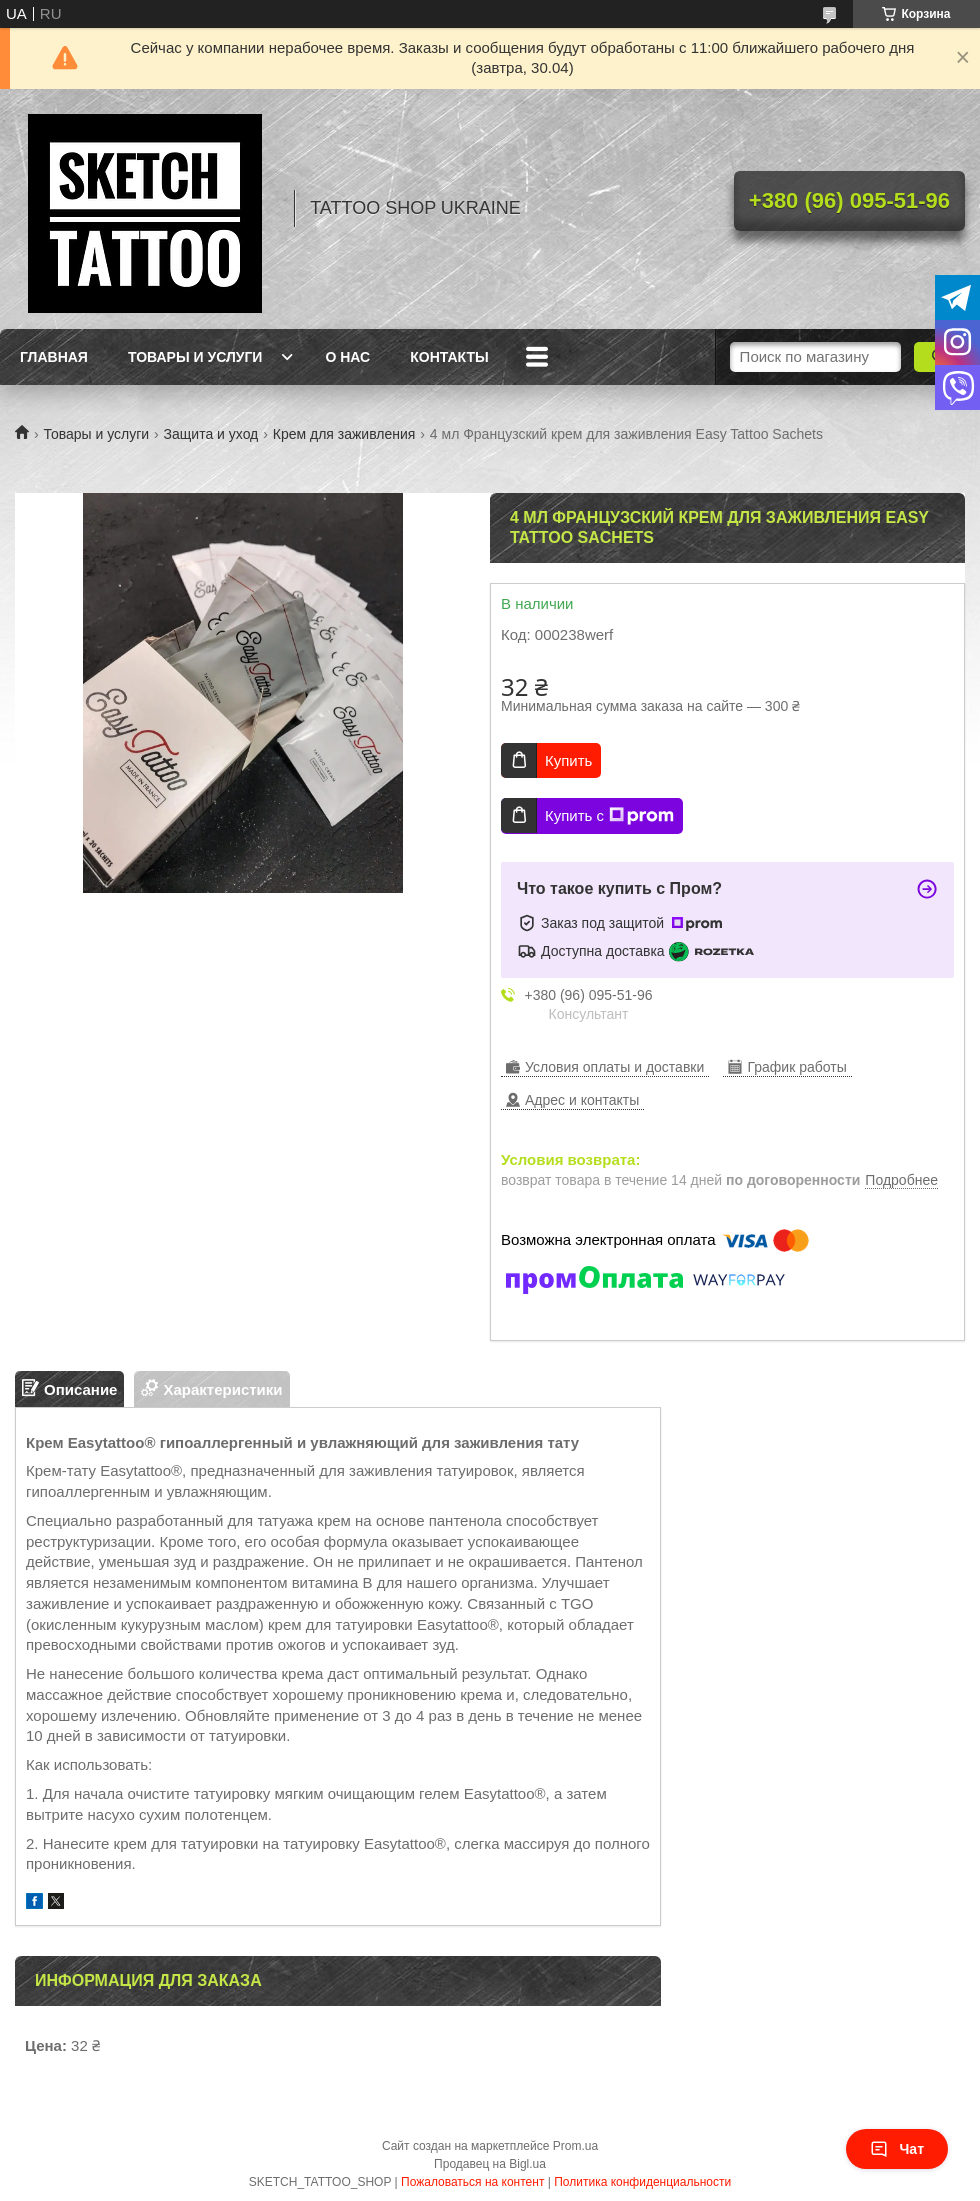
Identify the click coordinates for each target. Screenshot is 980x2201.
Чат (897, 2149)
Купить (568, 760)
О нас (347, 357)
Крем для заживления (344, 434)
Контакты (449, 357)
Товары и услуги (195, 357)
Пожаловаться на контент (472, 2182)
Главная (54, 357)
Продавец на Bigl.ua (490, 2164)
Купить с (609, 816)
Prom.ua (575, 2146)
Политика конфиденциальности (642, 2182)
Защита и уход (211, 434)
